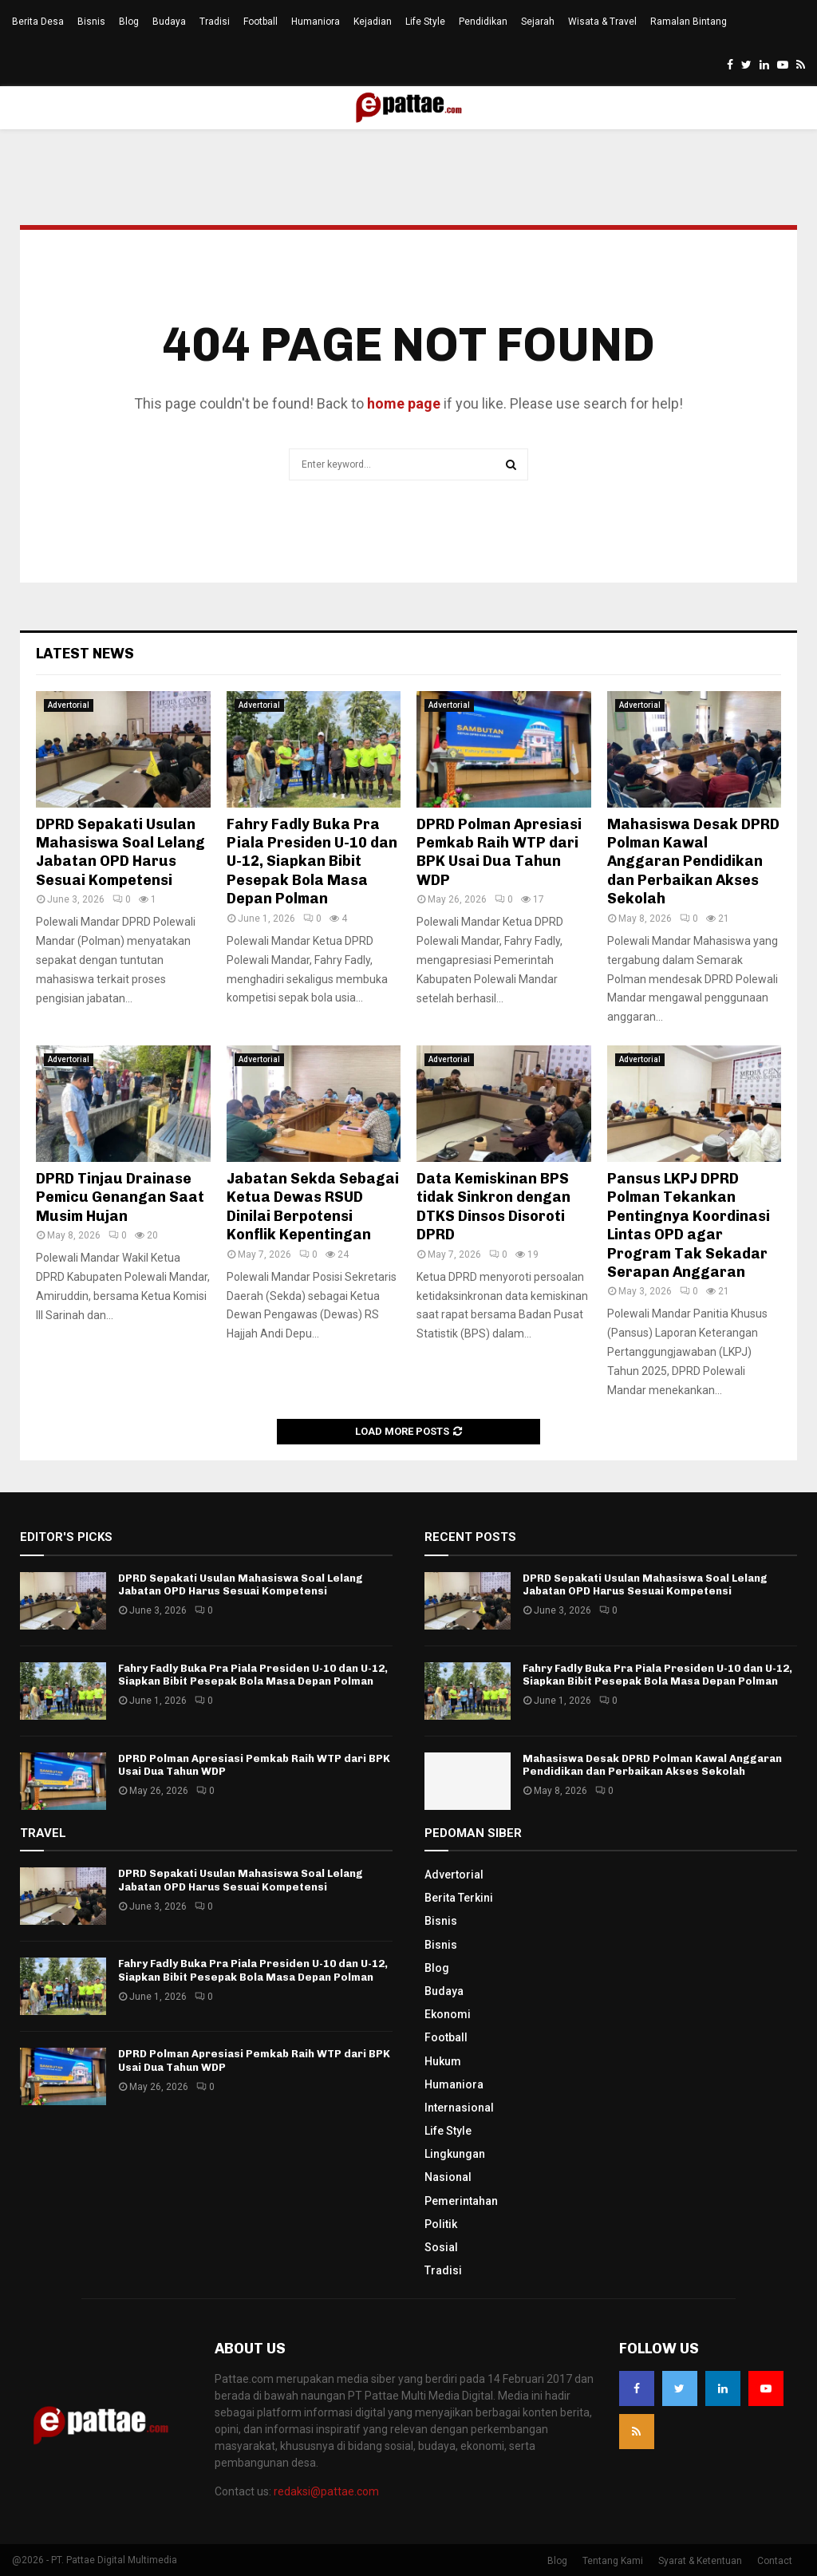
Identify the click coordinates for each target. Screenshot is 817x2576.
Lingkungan (454, 2153)
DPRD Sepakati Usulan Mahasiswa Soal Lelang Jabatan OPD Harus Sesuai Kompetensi (120, 852)
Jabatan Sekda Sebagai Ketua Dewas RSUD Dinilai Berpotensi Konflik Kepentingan (313, 1206)
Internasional (459, 2107)
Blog (129, 21)
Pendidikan (483, 21)
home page (403, 403)
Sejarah (538, 21)
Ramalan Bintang (688, 21)
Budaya (169, 21)
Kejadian (372, 21)
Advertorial (68, 705)
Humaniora (315, 21)
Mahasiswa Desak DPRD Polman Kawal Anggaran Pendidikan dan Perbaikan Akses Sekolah (693, 862)
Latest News (85, 653)
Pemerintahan (461, 2201)
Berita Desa (38, 21)
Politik (440, 2224)
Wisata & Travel (602, 21)
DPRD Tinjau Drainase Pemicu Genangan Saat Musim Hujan (120, 1197)
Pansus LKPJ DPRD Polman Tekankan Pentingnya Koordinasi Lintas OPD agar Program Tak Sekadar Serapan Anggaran (688, 1225)
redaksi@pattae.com (326, 2491)
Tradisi (214, 21)
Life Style (425, 21)
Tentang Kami (612, 2560)
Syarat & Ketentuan (700, 2560)
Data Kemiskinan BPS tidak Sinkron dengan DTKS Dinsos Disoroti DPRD (493, 1206)
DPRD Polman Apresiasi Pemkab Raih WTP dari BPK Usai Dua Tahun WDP (499, 852)
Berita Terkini (458, 1897)
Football (260, 21)
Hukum (442, 2061)
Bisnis (91, 21)
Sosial (441, 2247)
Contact (774, 2560)
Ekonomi (447, 2014)
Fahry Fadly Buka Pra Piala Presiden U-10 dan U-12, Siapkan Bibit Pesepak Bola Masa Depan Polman (312, 862)
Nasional (448, 2177)
